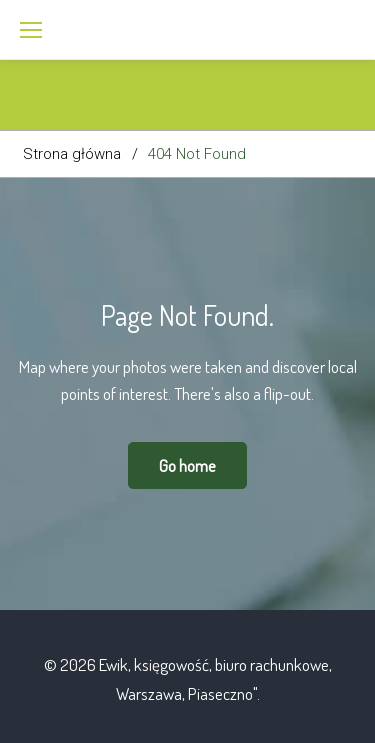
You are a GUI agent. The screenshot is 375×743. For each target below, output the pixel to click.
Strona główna (72, 154)
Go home (187, 465)
